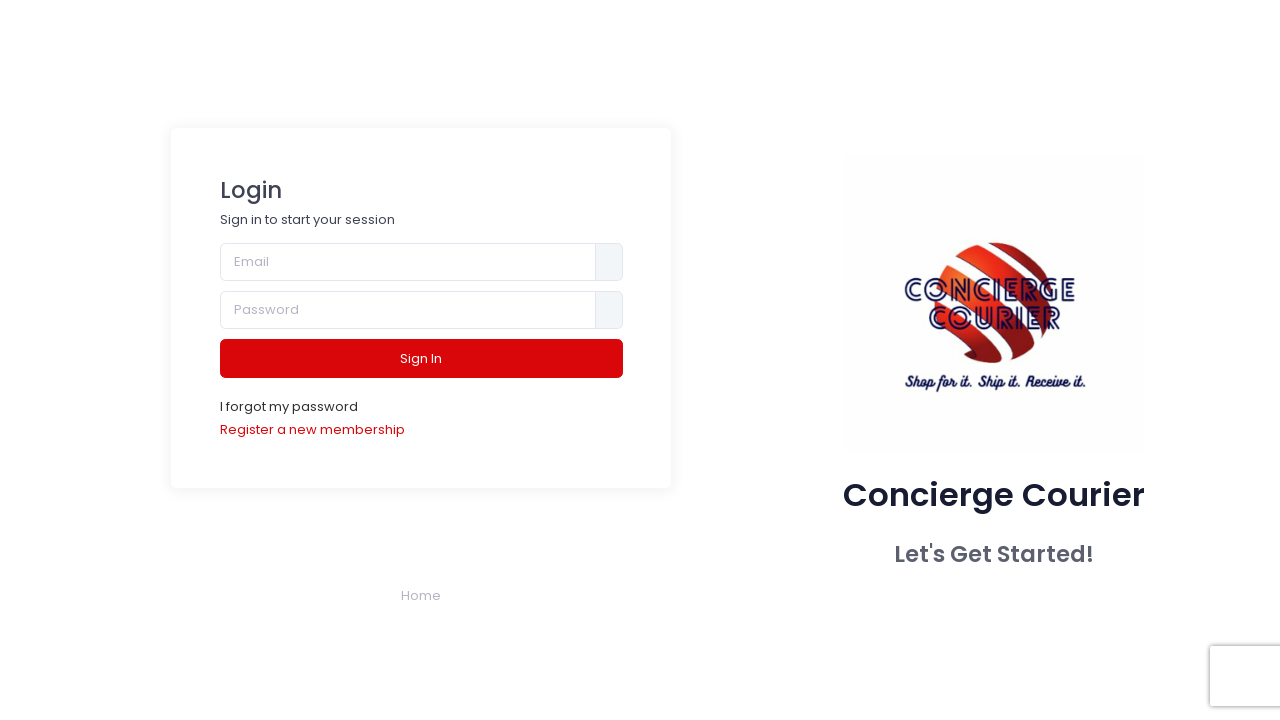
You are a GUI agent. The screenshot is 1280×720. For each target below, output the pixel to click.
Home (421, 595)
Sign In (421, 358)
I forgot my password (289, 406)
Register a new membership (312, 429)
